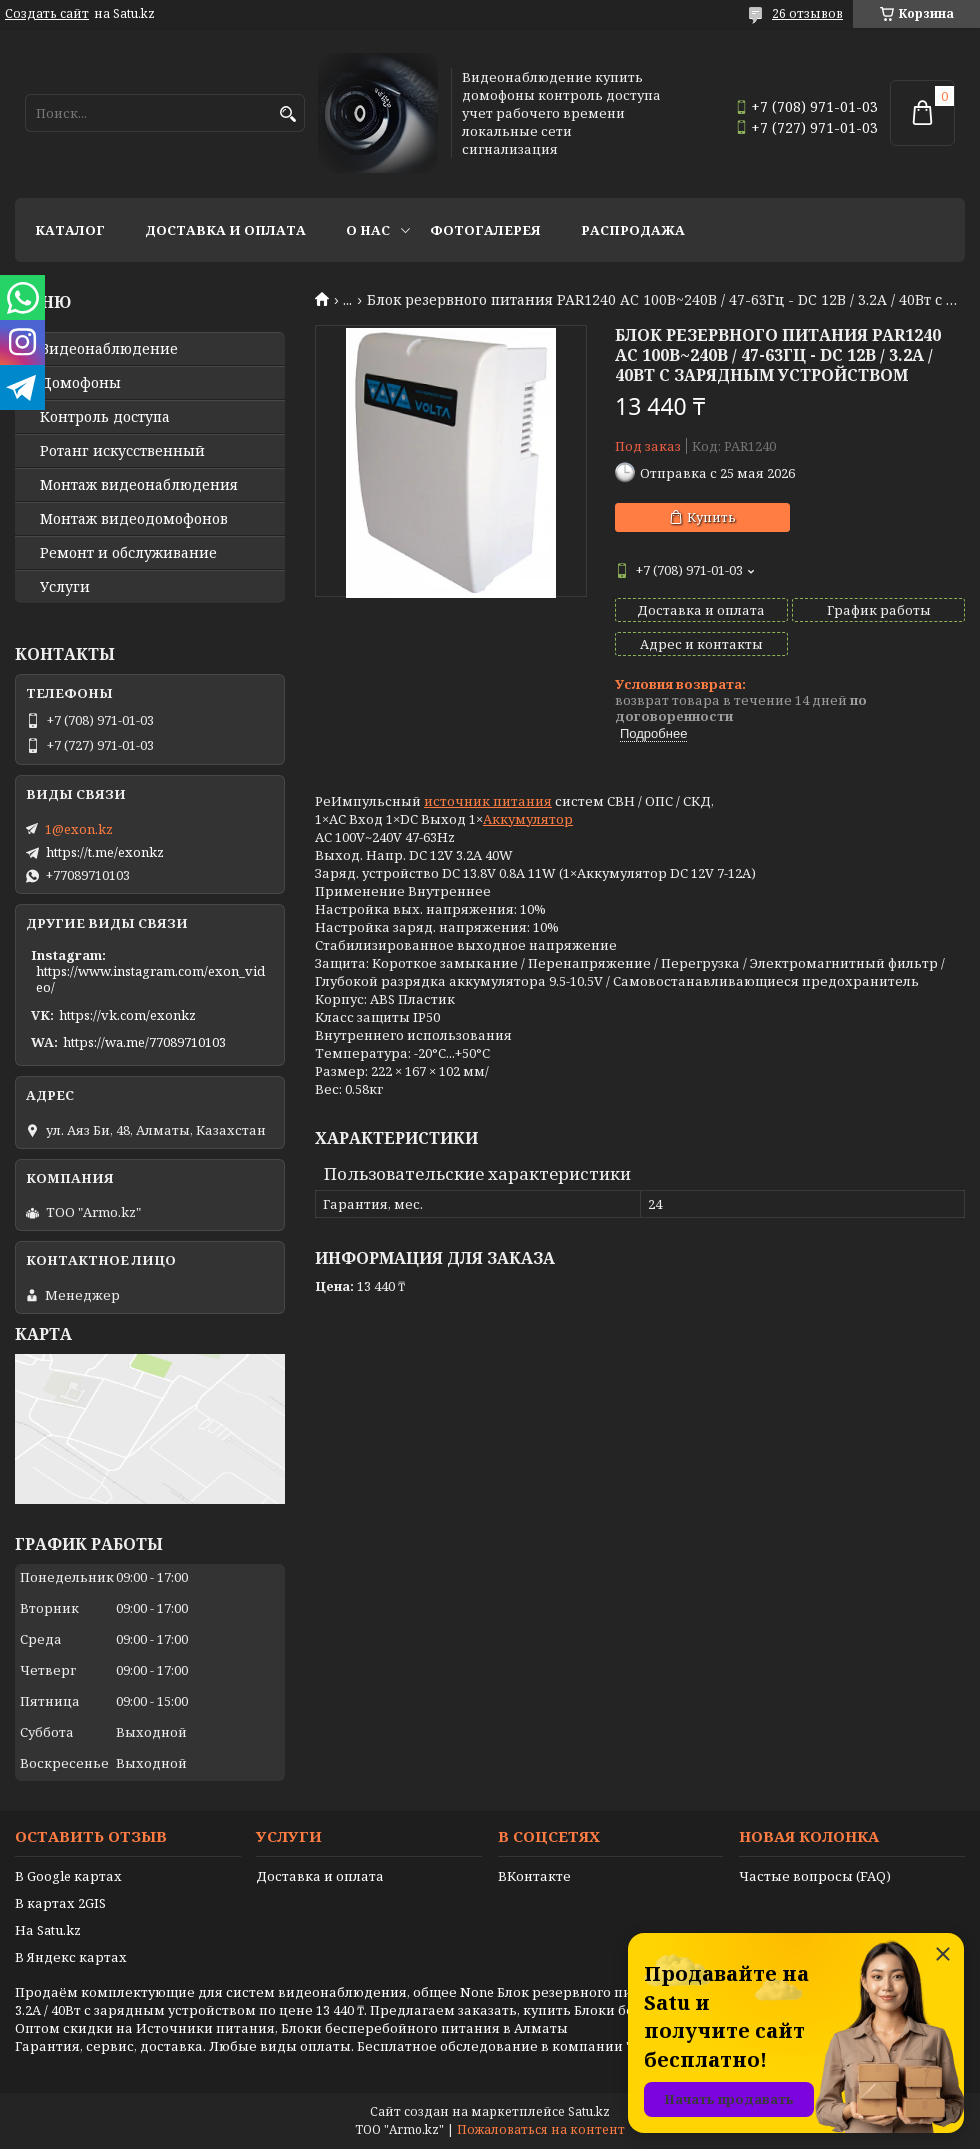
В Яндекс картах (71, 1957)
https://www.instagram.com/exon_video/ (150, 979)
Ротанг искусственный (122, 451)
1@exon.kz (79, 829)
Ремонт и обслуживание (128, 553)
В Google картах (68, 1876)
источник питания (488, 801)
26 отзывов (807, 13)
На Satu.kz (48, 1930)
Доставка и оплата (225, 230)
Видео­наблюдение (109, 349)
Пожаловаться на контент (541, 2129)
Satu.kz (589, 2111)
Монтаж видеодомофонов (134, 519)
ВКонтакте (534, 1876)
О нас (368, 230)
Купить (711, 517)
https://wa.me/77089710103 (144, 1042)
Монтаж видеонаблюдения (139, 485)
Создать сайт (47, 14)
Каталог (70, 230)
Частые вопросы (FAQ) (815, 1876)
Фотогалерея (485, 230)
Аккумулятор (528, 819)
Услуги (65, 587)
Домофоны (80, 383)
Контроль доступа (105, 417)
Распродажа (633, 230)
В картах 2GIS (60, 1903)
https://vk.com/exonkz (127, 1015)
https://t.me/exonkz (105, 852)
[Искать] (287, 114)
